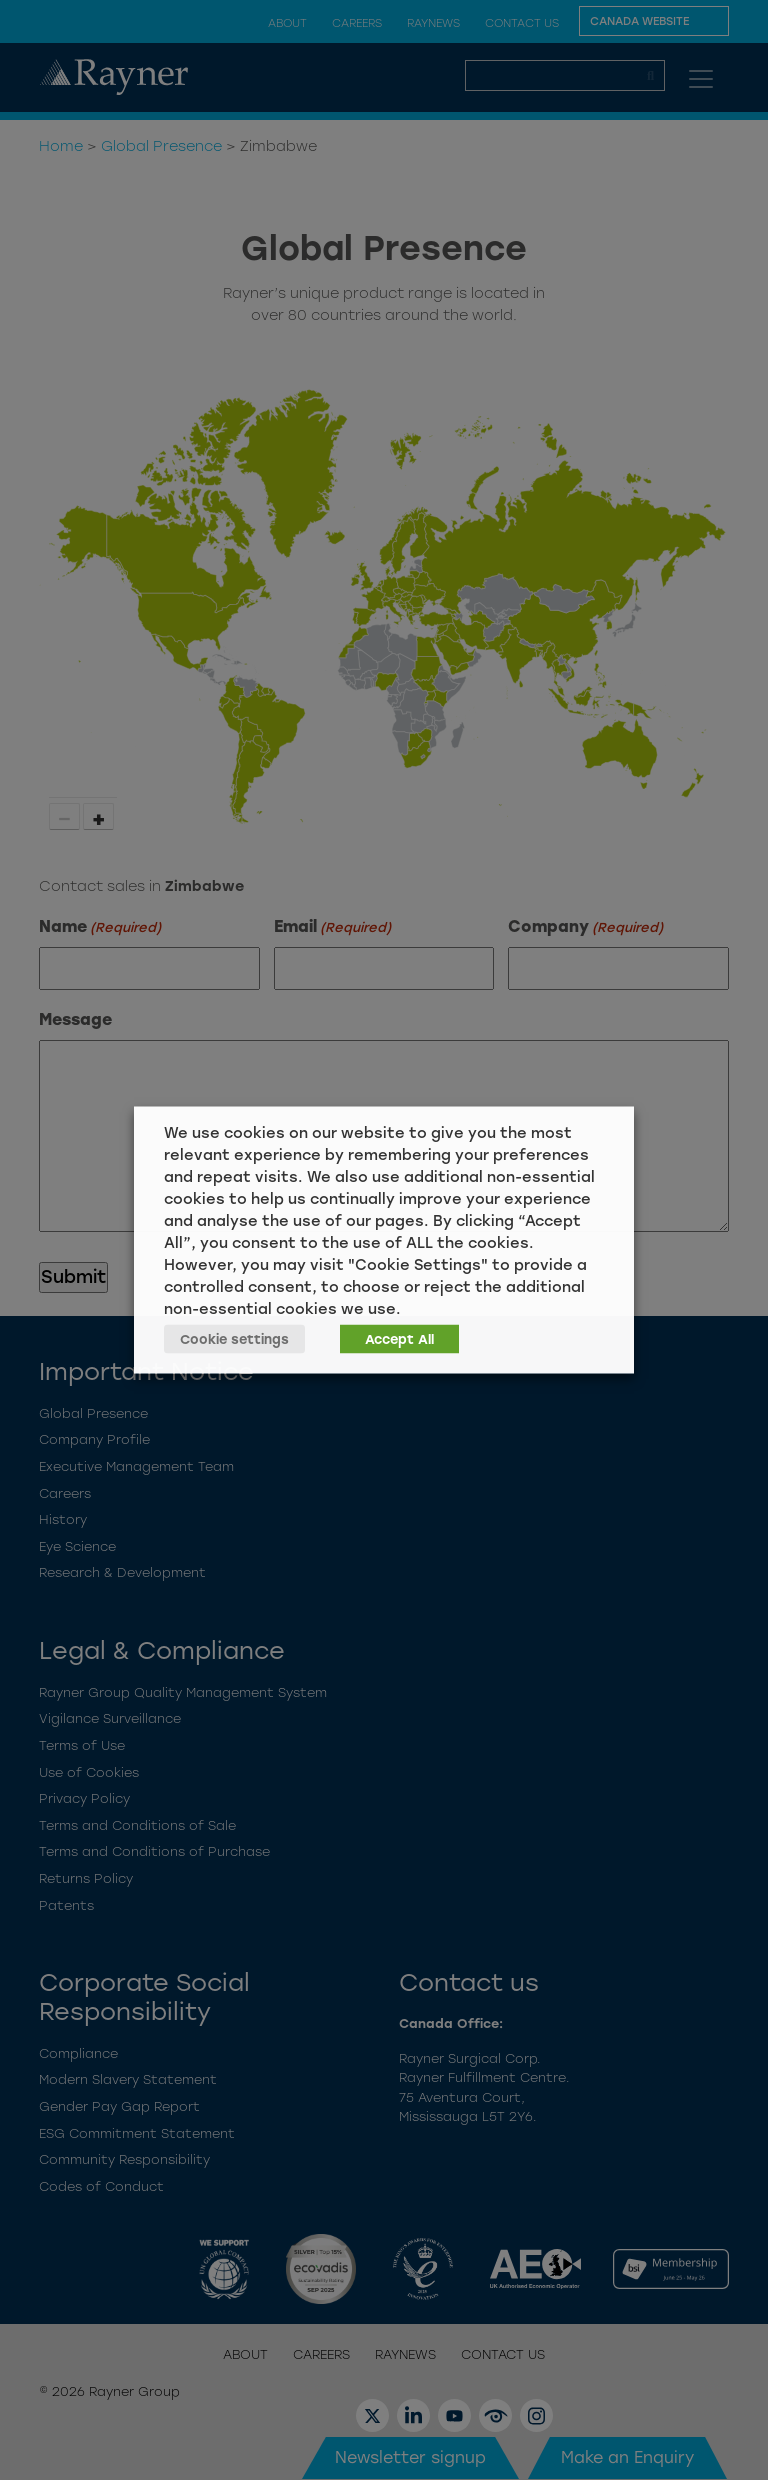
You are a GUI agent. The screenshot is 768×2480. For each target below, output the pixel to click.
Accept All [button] (399, 1339)
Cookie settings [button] (234, 1339)
